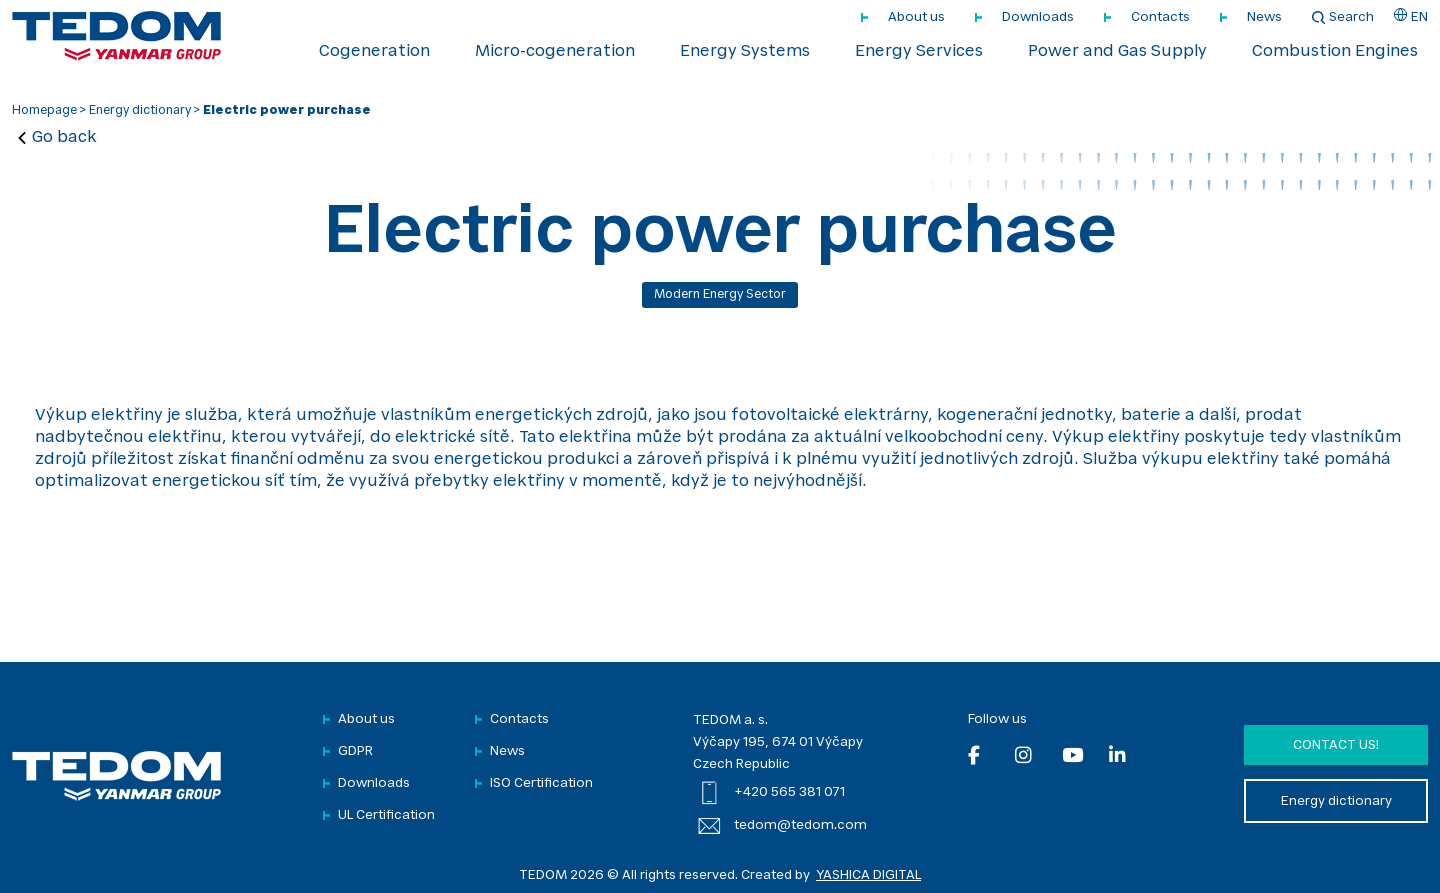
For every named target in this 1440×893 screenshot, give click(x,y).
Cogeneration (374, 52)
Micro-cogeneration (555, 52)
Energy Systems (745, 52)
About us (916, 17)
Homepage (44, 111)
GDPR (355, 751)
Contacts (1160, 17)
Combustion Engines (1335, 52)
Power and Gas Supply (1117, 52)
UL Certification (386, 815)
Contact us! (1336, 745)
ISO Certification (541, 783)
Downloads (1038, 17)
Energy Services (919, 52)
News (1264, 17)
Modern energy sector (720, 295)
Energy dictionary (140, 111)
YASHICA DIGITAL (868, 875)
